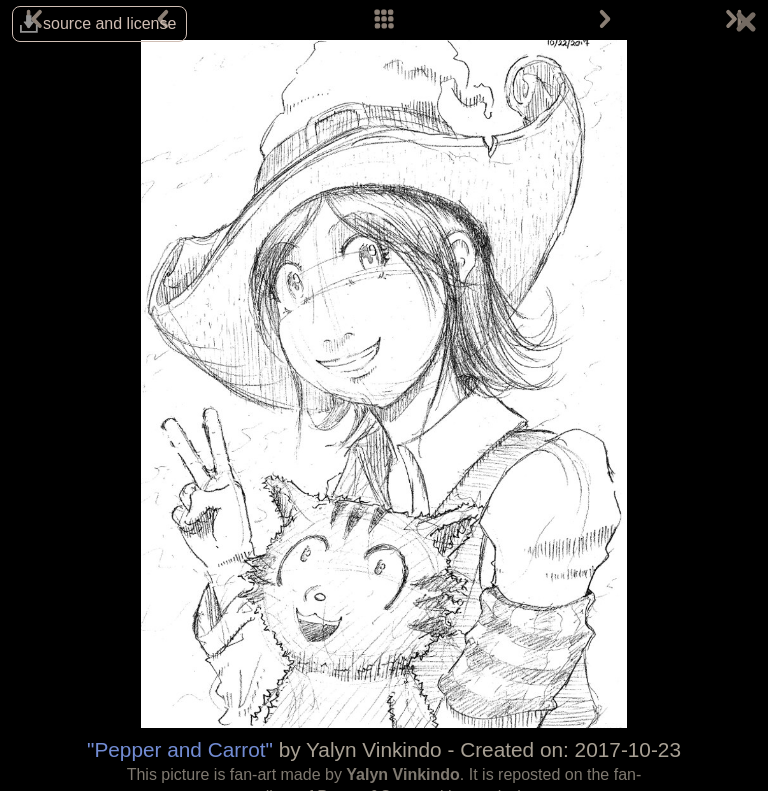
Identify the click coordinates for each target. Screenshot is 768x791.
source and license (109, 23)
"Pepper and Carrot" (180, 749)
